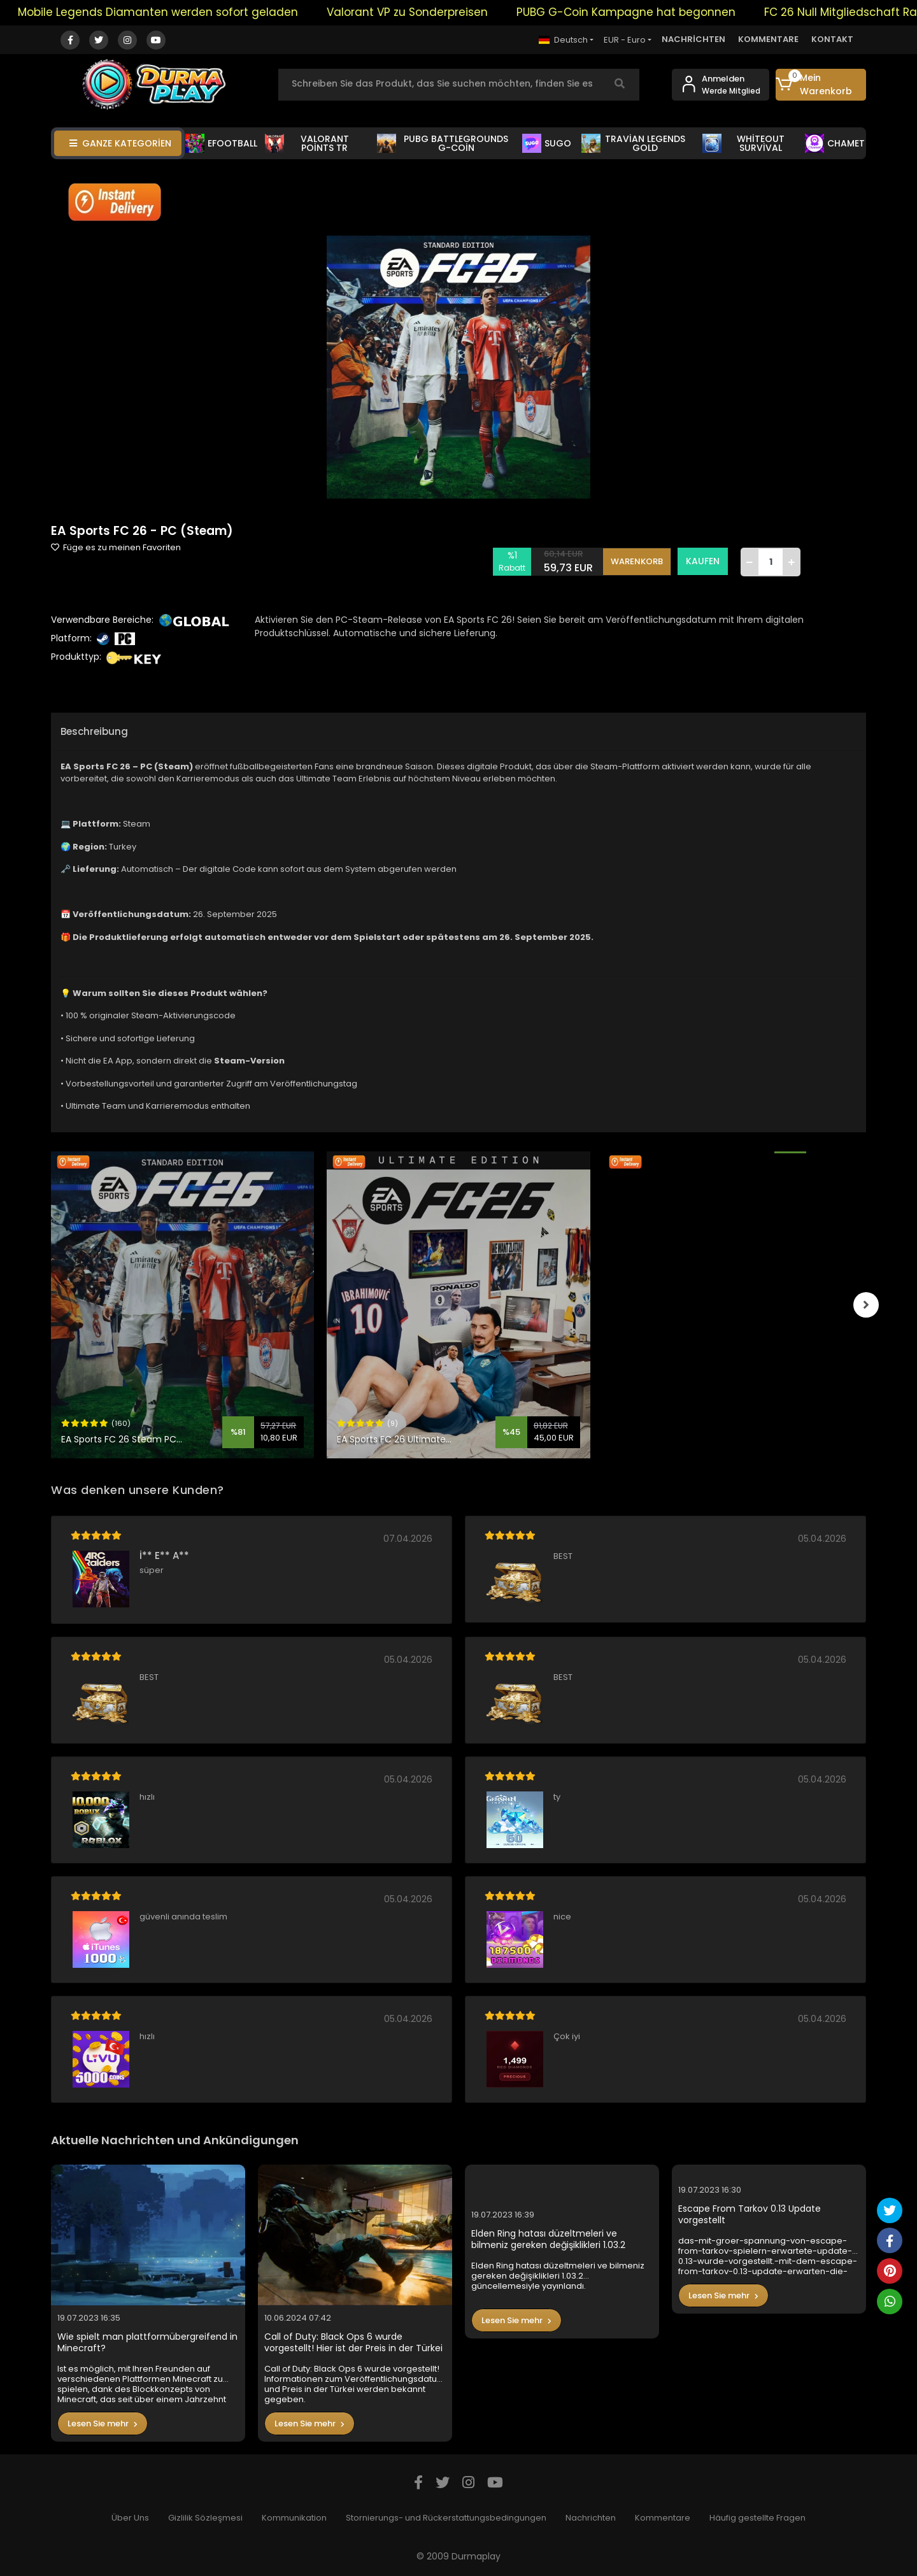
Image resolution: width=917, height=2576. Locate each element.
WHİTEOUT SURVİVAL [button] (743, 143)
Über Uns (130, 2518)
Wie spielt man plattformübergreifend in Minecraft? (147, 2342)
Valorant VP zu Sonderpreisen (427, 12)
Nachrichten (590, 2518)
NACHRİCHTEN (693, 39)
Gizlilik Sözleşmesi (205, 2518)
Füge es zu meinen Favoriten (116, 547)
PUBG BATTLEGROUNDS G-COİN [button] (442, 143)
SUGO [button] (546, 143)
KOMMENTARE (768, 39)
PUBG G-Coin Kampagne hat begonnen (645, 12)
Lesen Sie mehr (103, 2423)
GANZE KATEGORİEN (120, 143)
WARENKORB (637, 561)
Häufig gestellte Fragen (757, 2518)
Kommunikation (294, 2518)
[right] (866, 1305)
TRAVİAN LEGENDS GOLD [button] (633, 143)
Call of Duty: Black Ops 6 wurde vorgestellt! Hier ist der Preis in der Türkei (353, 2342)
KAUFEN (703, 561)
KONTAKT (832, 39)
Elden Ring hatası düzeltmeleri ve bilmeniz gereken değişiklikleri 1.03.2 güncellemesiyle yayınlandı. (548, 2239)
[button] (821, 85)
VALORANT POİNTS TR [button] (307, 143)
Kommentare (662, 2518)
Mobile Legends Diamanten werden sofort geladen (178, 12)
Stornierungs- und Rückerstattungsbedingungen (446, 2518)
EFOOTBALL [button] (221, 143)
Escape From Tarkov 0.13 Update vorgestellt (749, 2214)
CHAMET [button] (835, 143)
